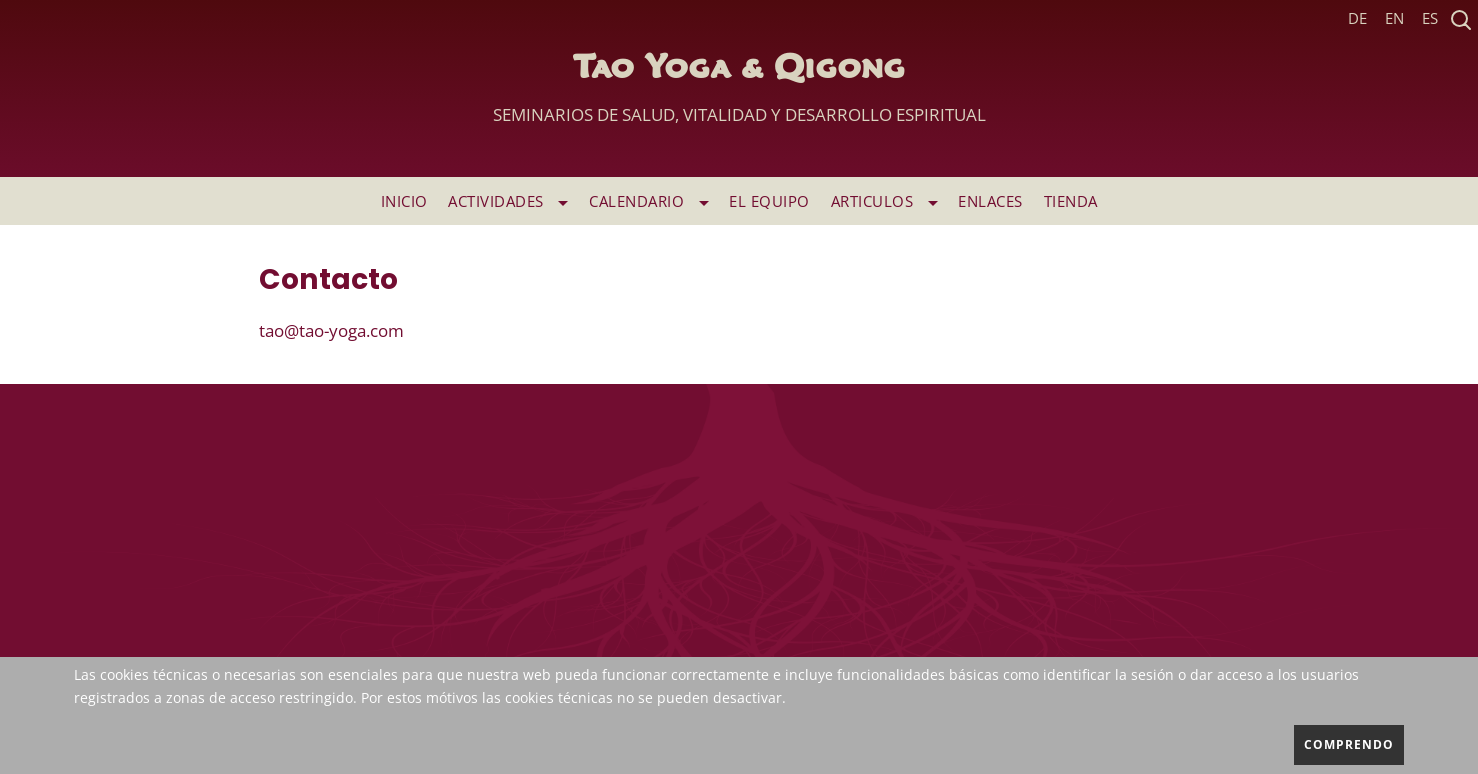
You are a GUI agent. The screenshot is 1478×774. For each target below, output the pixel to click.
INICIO (404, 201)
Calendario (649, 201)
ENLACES (990, 201)
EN (1394, 18)
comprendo (1349, 744)
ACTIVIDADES (508, 201)
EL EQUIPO (769, 201)
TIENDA (1071, 201)
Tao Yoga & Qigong (739, 94)
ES (1430, 18)
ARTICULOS (884, 201)
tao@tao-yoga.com (331, 330)
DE (1357, 18)
